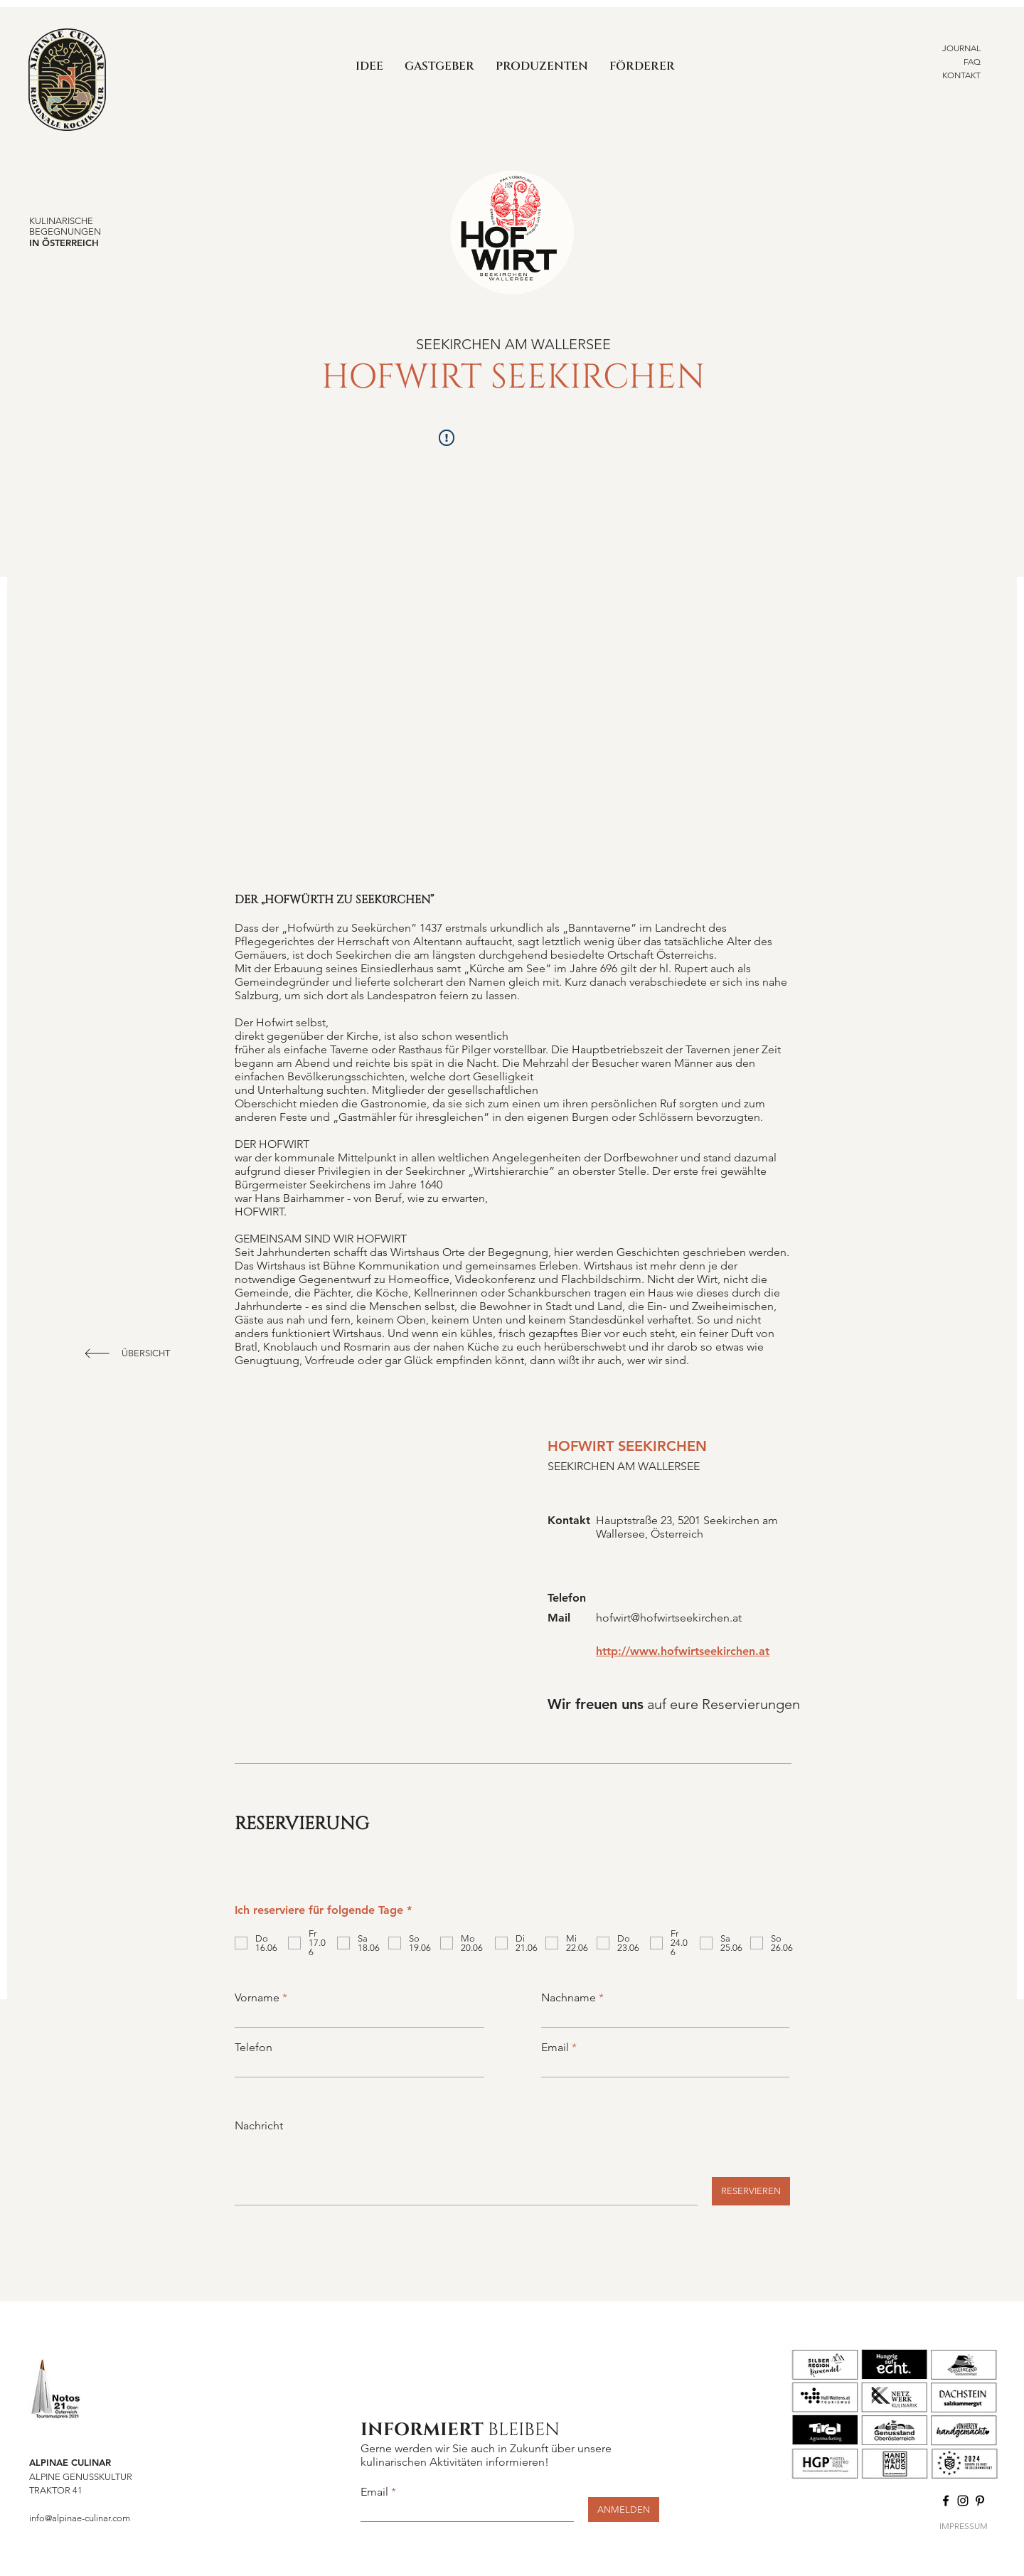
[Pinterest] (980, 2500)
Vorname (257, 1997)
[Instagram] (963, 2500)
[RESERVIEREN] (751, 2191)
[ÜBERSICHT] (147, 1353)
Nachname (568, 1997)
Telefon (253, 2047)
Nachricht (259, 2125)
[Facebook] (946, 2500)
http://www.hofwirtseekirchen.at (682, 1651)
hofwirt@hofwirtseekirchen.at (669, 1617)
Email (555, 2047)
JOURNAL (961, 48)
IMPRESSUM (963, 2526)
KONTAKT (961, 75)
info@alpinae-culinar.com (79, 2518)
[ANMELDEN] (623, 2509)
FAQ (972, 61)
